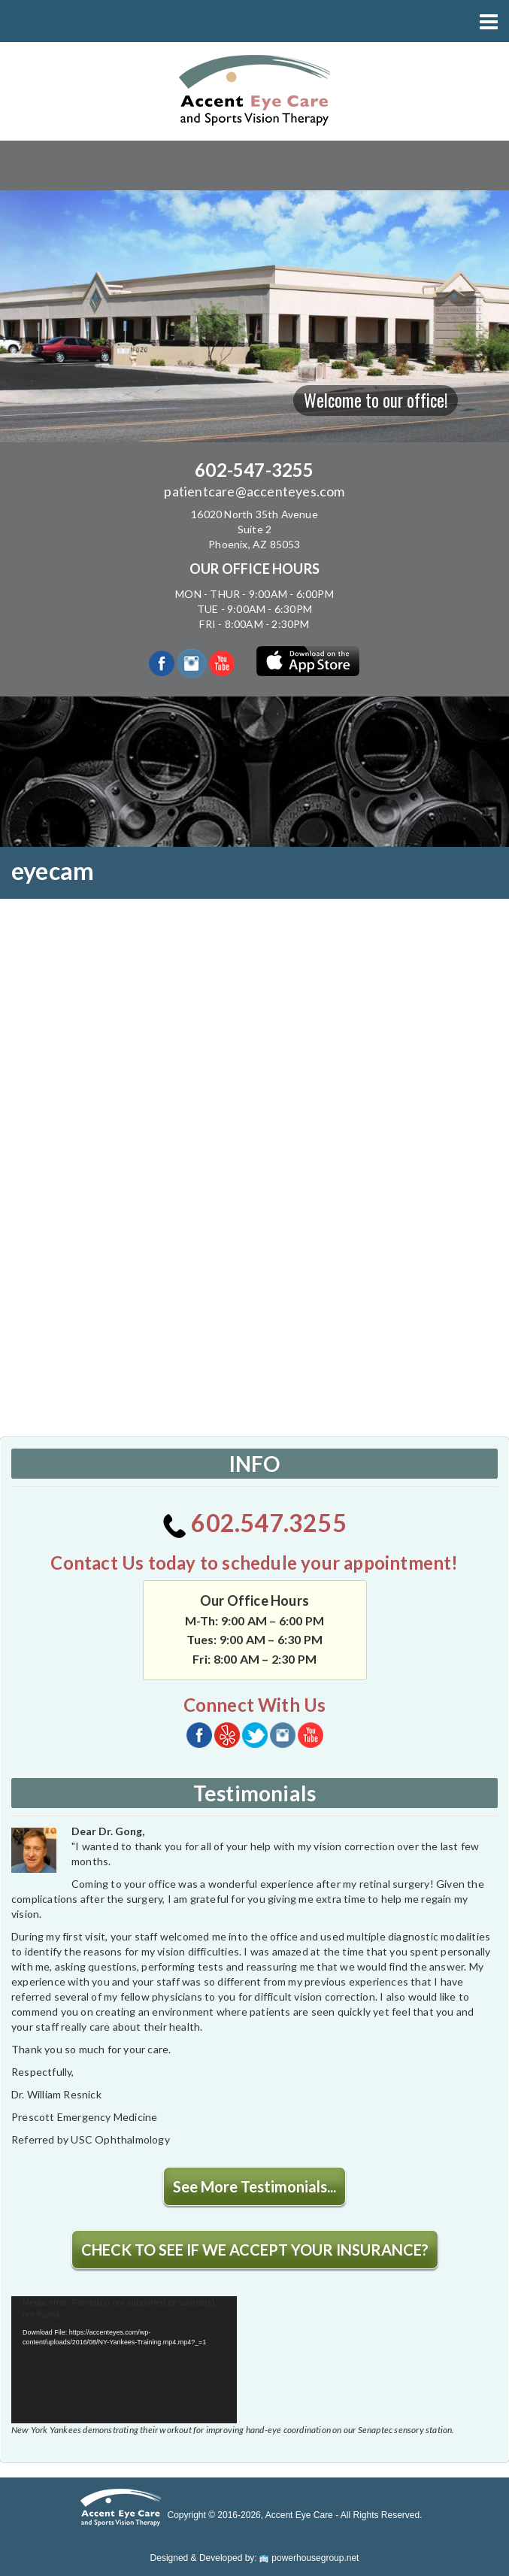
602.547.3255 (254, 1522)
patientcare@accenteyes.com (254, 491)
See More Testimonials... (254, 2186)
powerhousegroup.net (309, 2558)
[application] (124, 2359)
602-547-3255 (254, 470)
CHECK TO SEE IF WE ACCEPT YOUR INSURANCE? (255, 2250)
